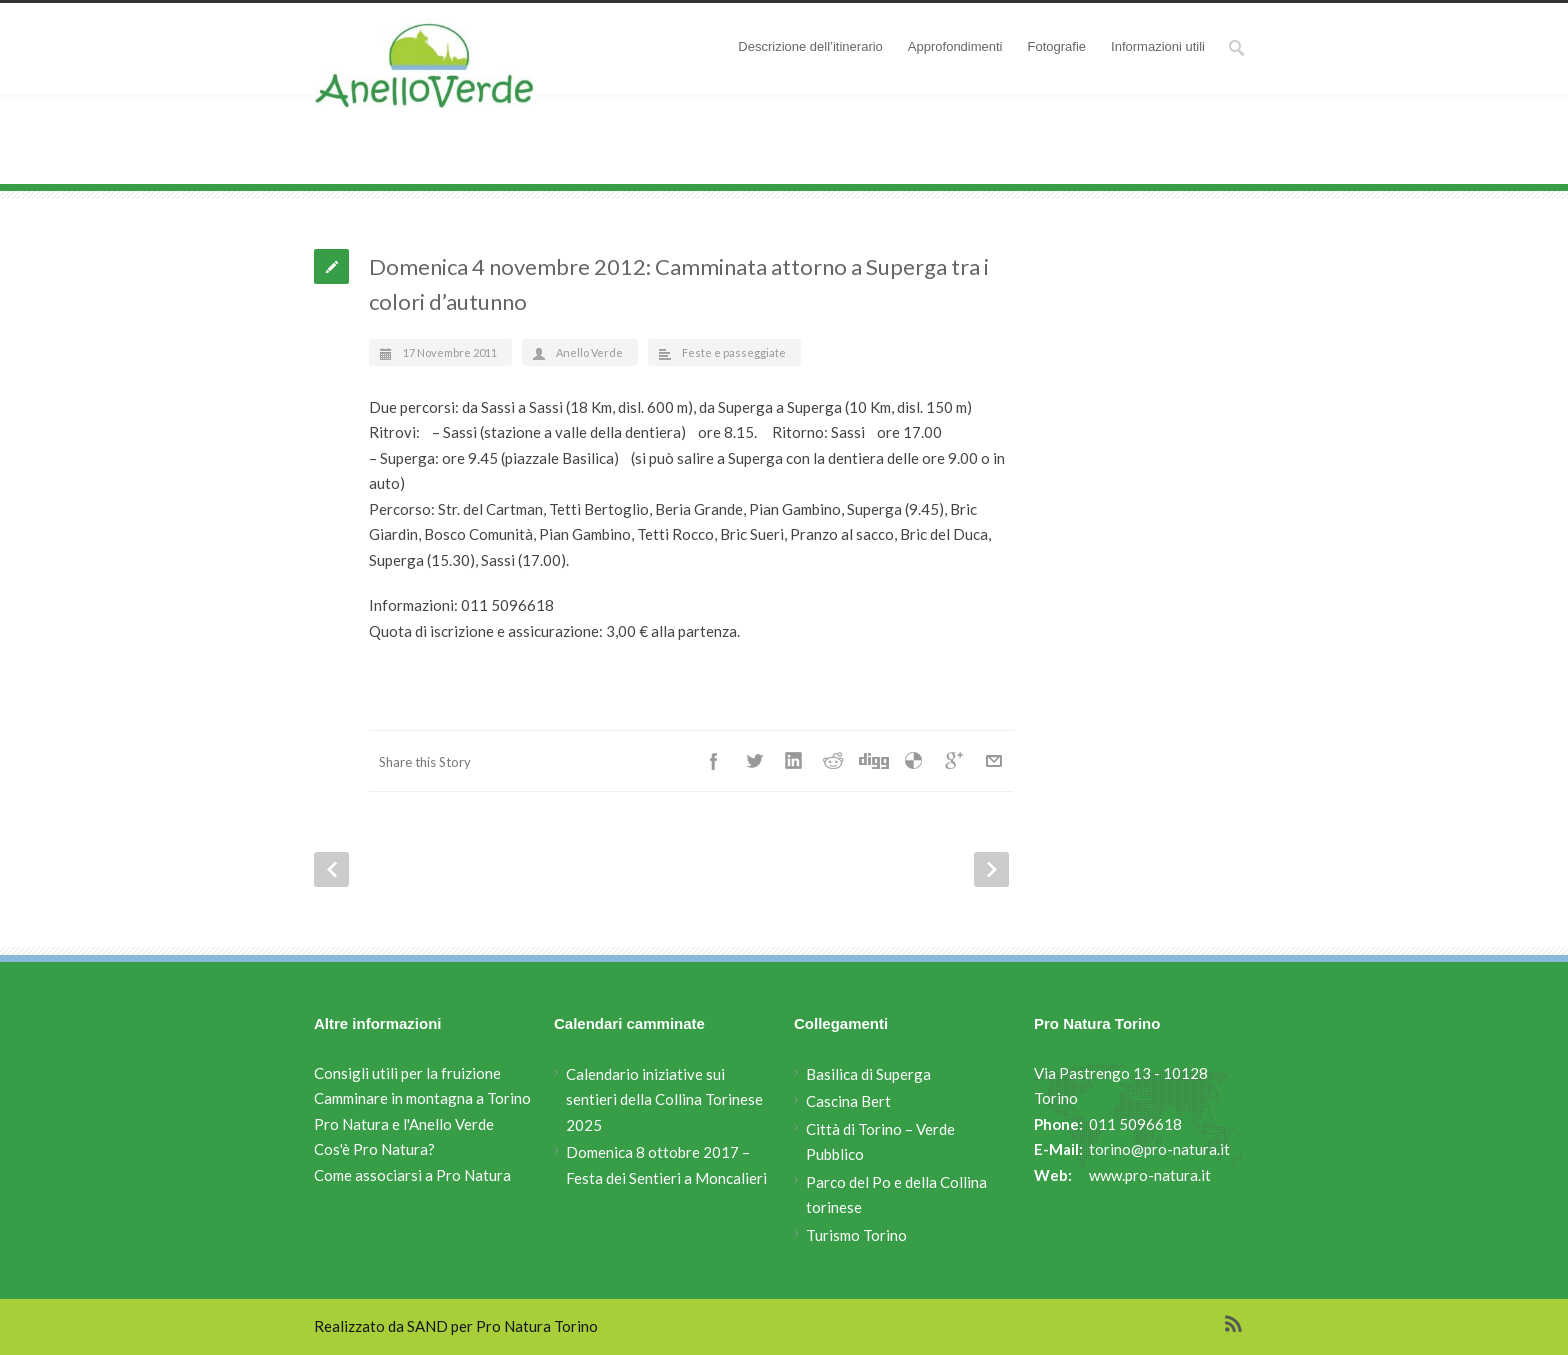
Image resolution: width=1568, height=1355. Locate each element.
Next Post (991, 869)
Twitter (754, 761)
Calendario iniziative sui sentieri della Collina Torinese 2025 (664, 1099)
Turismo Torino (856, 1235)
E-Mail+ (994, 761)
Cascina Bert (848, 1101)
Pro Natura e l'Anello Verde (404, 1124)
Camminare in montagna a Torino (422, 1098)
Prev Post (331, 869)
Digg (874, 761)
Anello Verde (453, 169)
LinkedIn (794, 761)
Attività (513, 169)
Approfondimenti (955, 46)
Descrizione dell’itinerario (810, 46)
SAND (427, 1326)
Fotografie (1057, 46)
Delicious (914, 761)
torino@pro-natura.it (1159, 1149)
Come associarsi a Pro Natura (412, 1175)
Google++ (954, 761)
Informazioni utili (1158, 46)
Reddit (834, 761)
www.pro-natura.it (1150, 1175)
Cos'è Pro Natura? (374, 1149)
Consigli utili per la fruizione (407, 1073)
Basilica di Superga (868, 1074)
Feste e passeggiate (592, 169)
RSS (1234, 1324)
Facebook (714, 761)
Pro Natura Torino (537, 1326)
